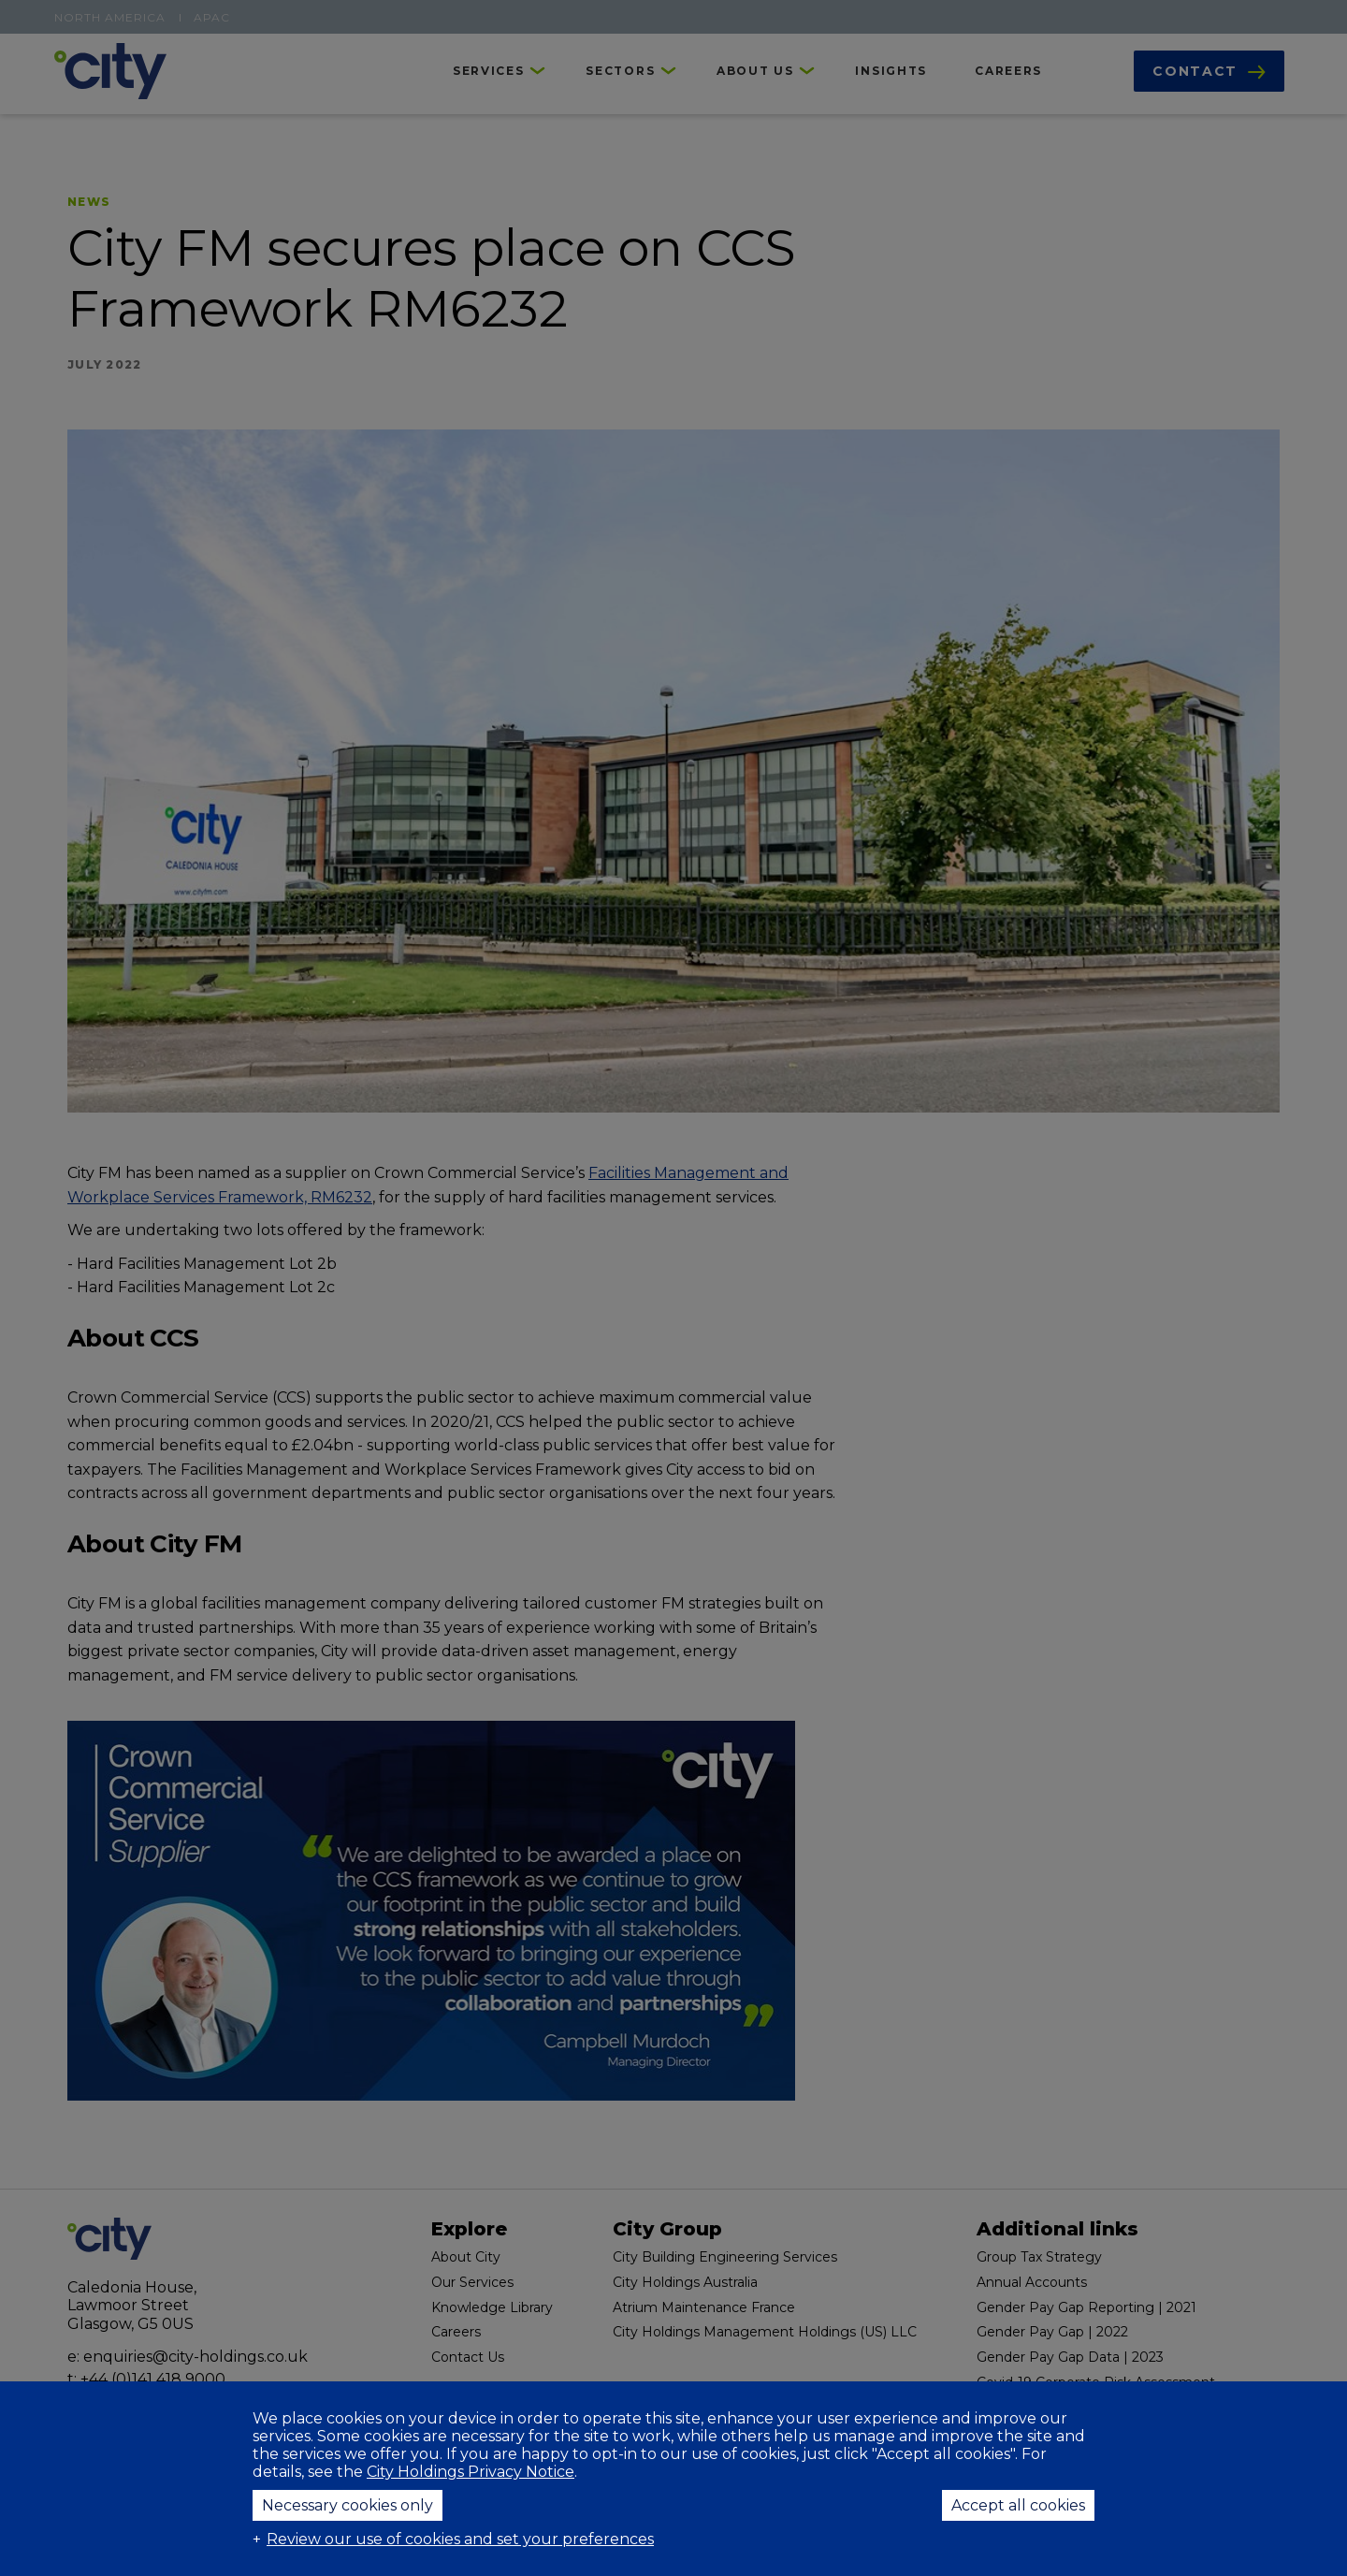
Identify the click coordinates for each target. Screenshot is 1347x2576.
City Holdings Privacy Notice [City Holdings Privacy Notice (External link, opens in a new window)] (470, 2472)
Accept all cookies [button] (1018, 2505)
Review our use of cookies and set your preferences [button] (460, 2539)
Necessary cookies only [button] (347, 2505)
